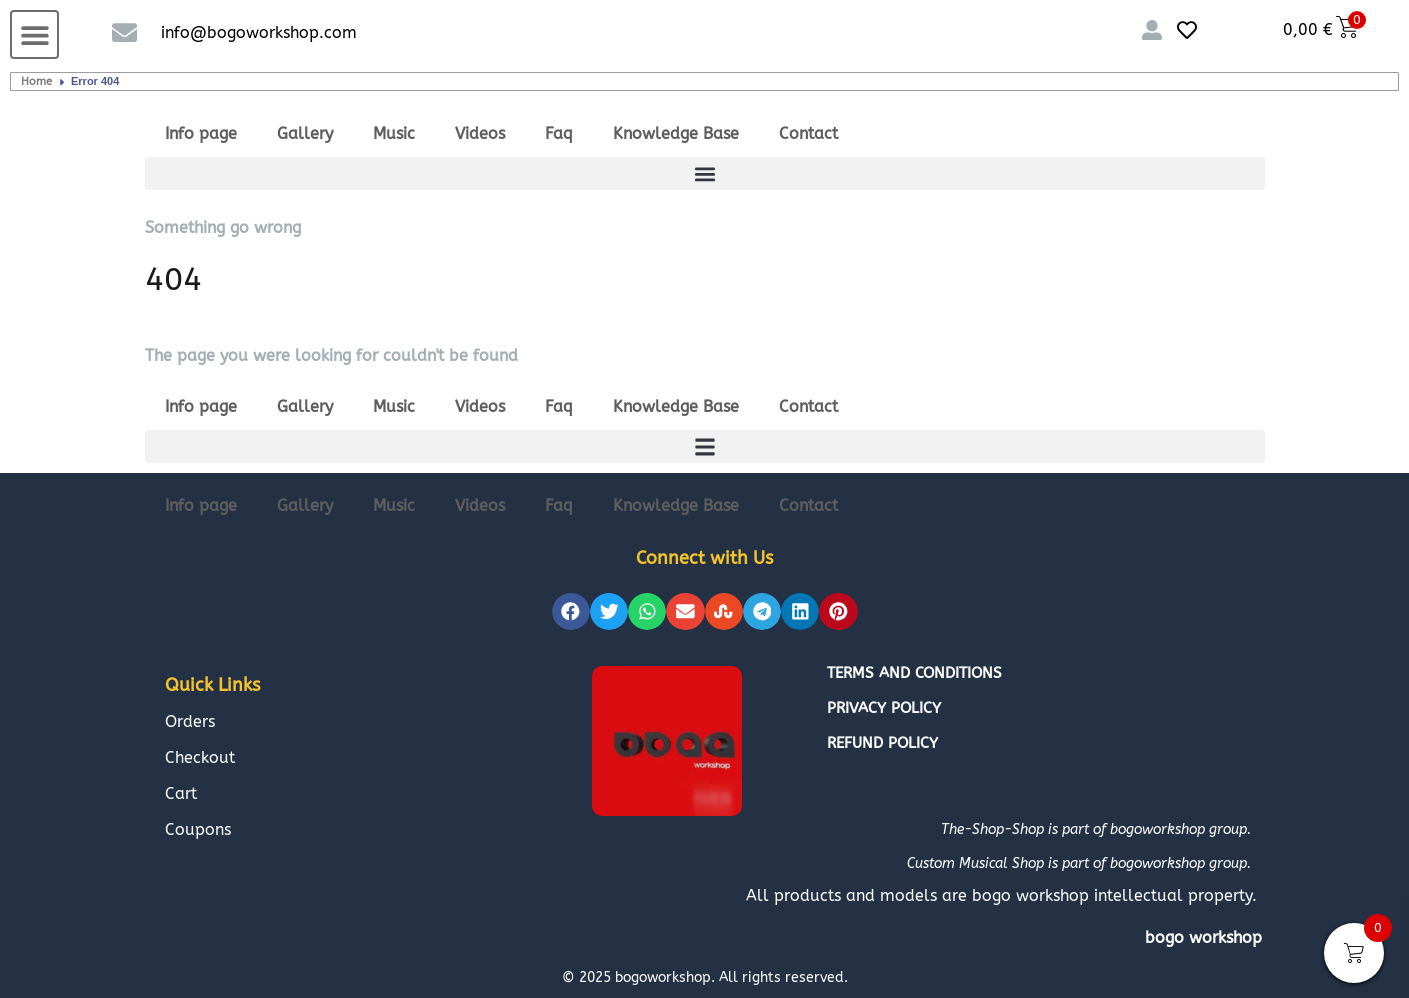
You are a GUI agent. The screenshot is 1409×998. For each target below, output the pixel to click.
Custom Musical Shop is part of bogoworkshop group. (1079, 863)
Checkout (200, 757)
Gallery (305, 133)
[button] (34, 34)
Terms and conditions (914, 673)
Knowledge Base (676, 133)
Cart (181, 793)
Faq (559, 133)
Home (36, 81)
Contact (808, 133)
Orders (190, 721)
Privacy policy (884, 708)
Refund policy (882, 743)
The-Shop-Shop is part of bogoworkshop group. (1096, 829)
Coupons (198, 829)
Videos (480, 133)
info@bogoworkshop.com (259, 32)
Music (394, 133)
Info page (201, 133)
